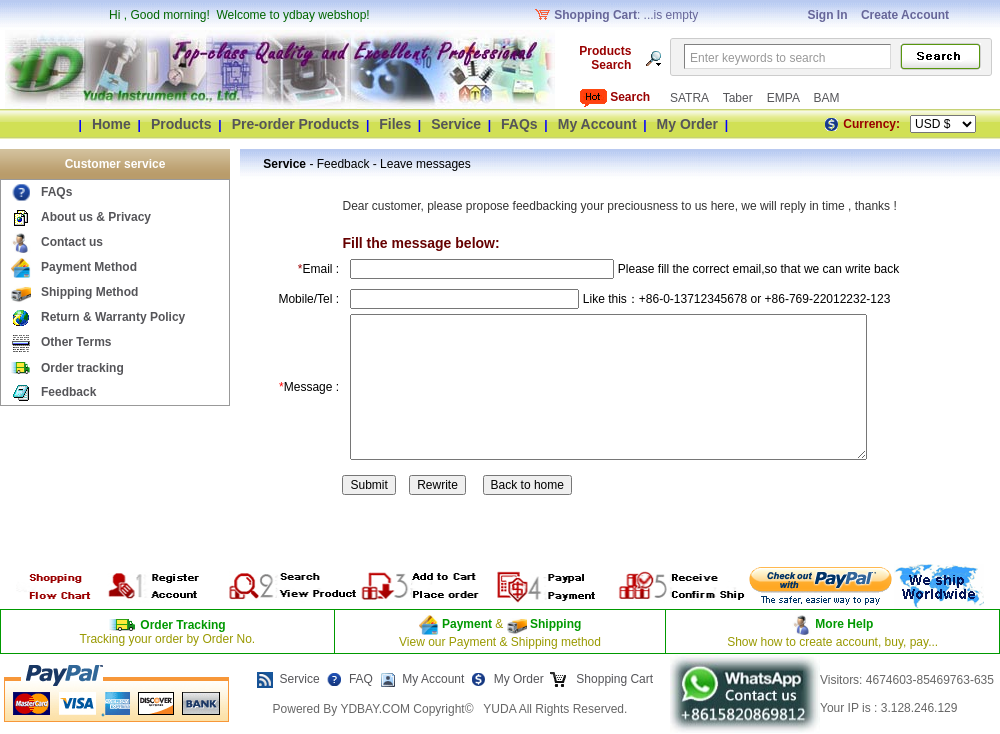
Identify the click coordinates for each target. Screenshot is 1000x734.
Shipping (554, 624)
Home (111, 124)
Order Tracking (182, 625)
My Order (687, 124)
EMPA (785, 98)
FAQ (361, 679)
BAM (826, 98)
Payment (467, 624)
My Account (597, 124)
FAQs (519, 124)
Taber (739, 98)
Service (456, 124)
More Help (844, 624)
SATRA (691, 98)
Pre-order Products (296, 124)
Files (395, 124)
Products (181, 124)
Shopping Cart (613, 679)
